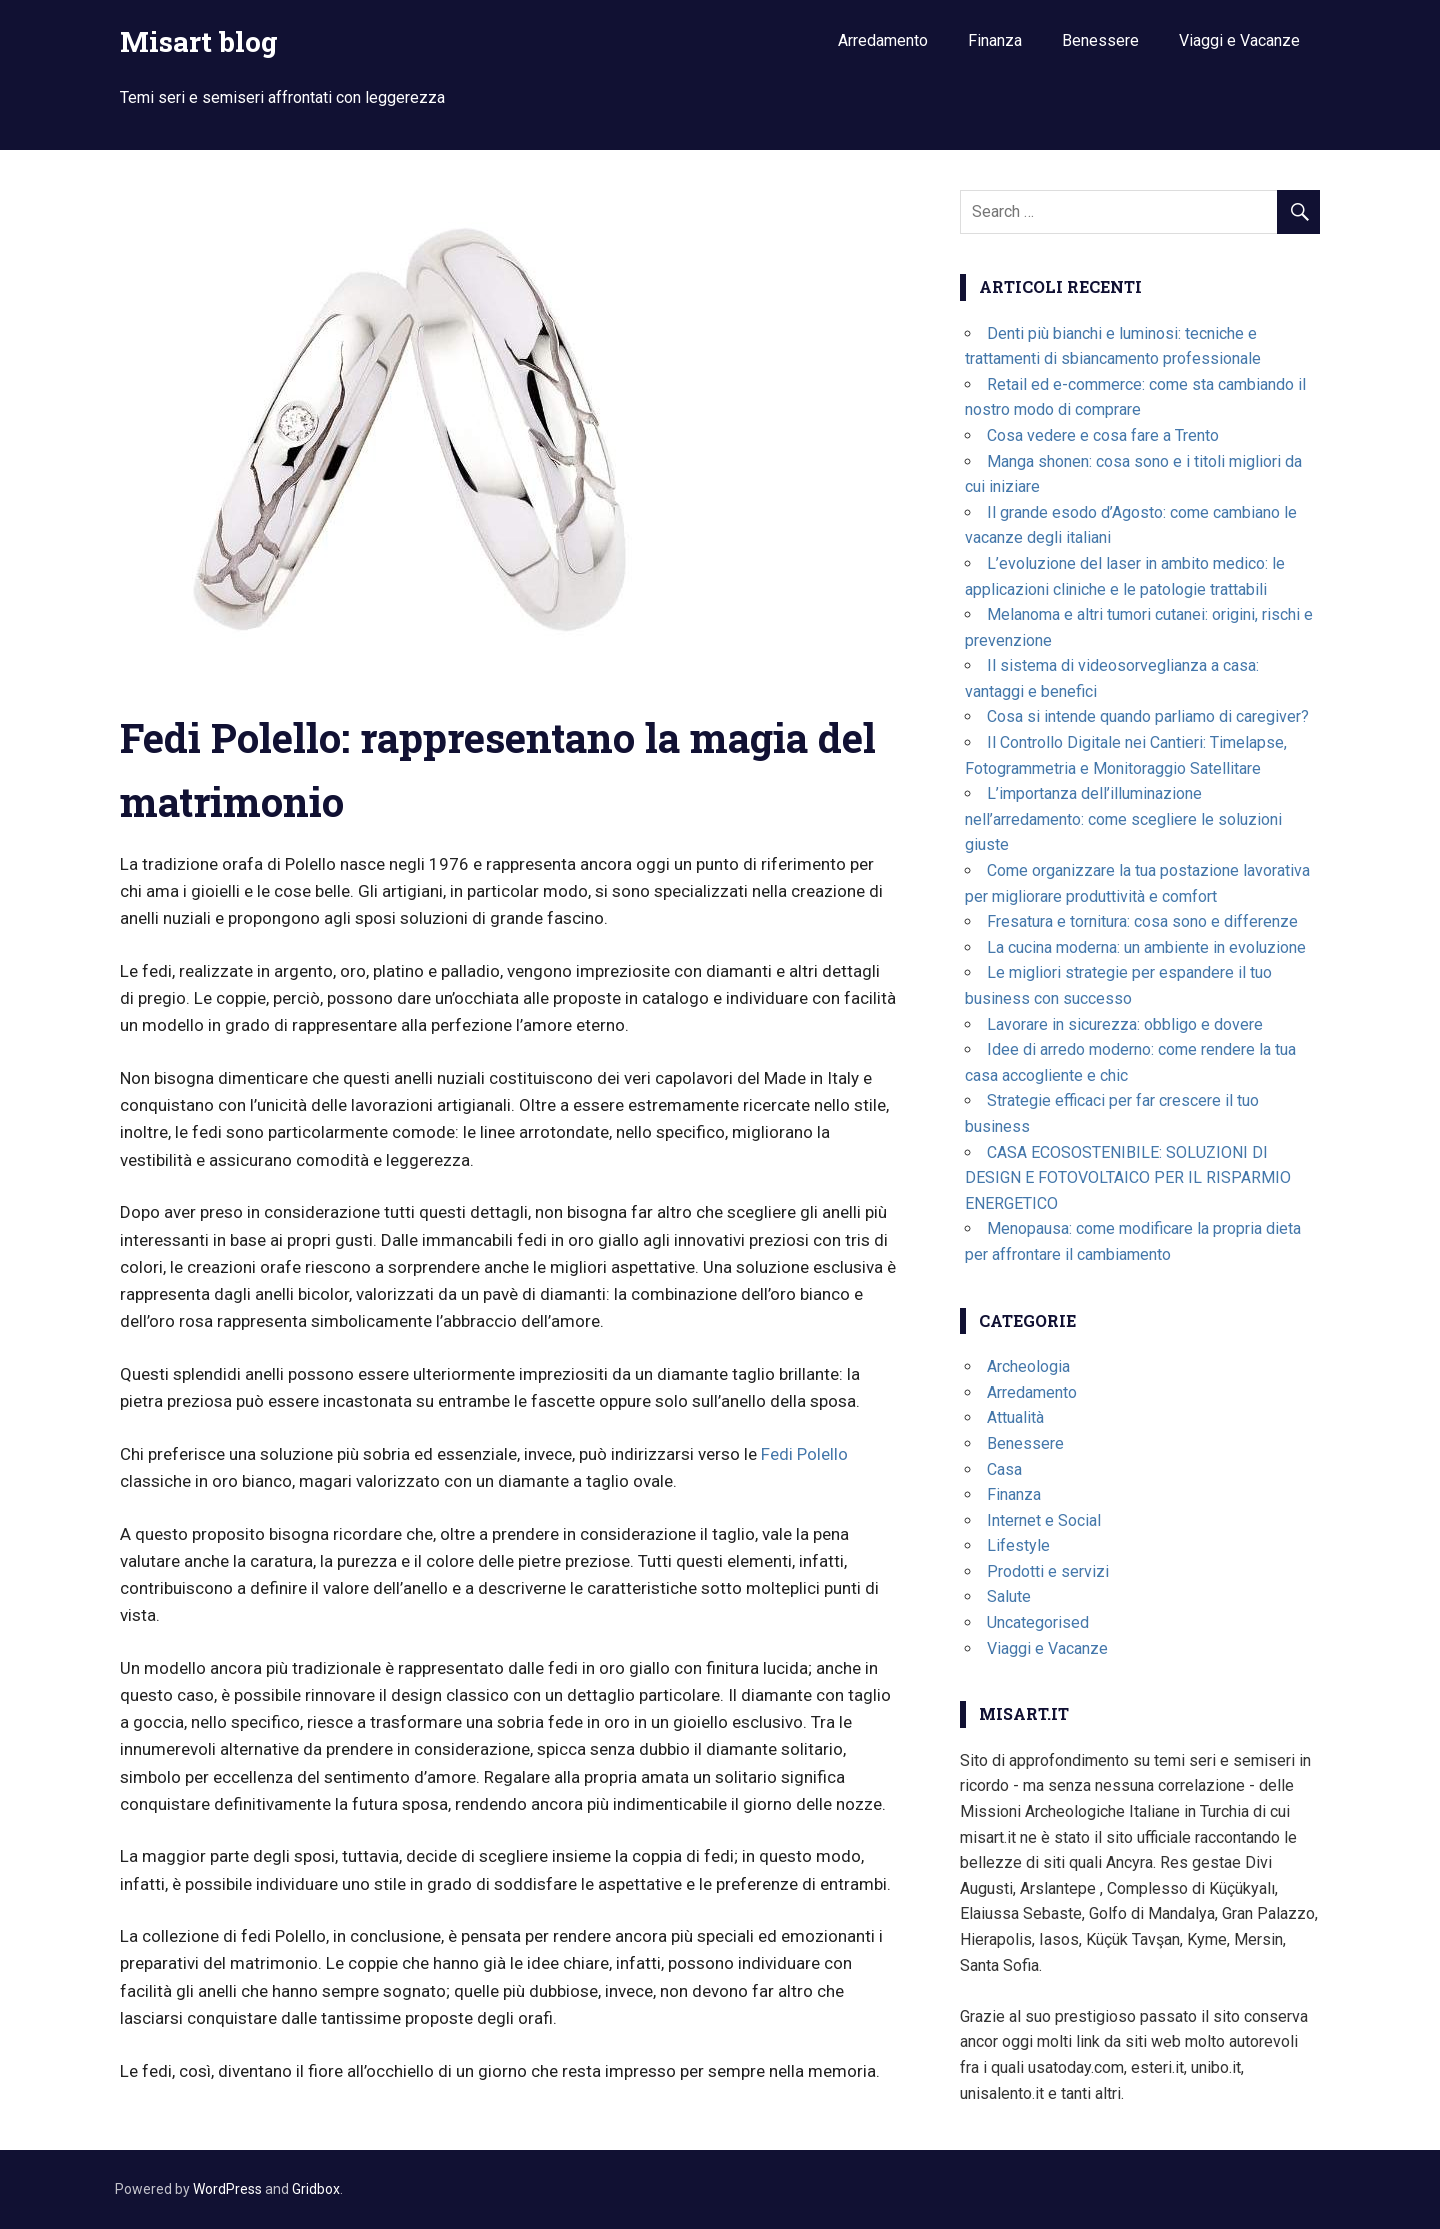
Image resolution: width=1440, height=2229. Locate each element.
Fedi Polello (804, 1454)
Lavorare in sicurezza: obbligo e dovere (1125, 1024)
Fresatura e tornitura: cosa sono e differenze (1142, 921)
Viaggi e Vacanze (1239, 40)
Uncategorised (1038, 1622)
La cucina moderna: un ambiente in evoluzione (1146, 947)
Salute (1009, 1596)
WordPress (227, 2189)
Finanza (995, 40)
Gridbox (316, 2189)
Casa (1004, 1469)
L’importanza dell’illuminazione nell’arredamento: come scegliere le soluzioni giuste (1123, 819)
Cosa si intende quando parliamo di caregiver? (1148, 716)
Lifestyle (1018, 1545)
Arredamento (883, 40)
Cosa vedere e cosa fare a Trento (1103, 435)
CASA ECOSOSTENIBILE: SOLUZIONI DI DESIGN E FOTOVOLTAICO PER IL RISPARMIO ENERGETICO (1128, 1178)
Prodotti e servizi (1048, 1571)
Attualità (1015, 1417)
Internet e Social (1044, 1520)
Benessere (1100, 40)
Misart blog (199, 41)
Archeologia (1028, 1366)
